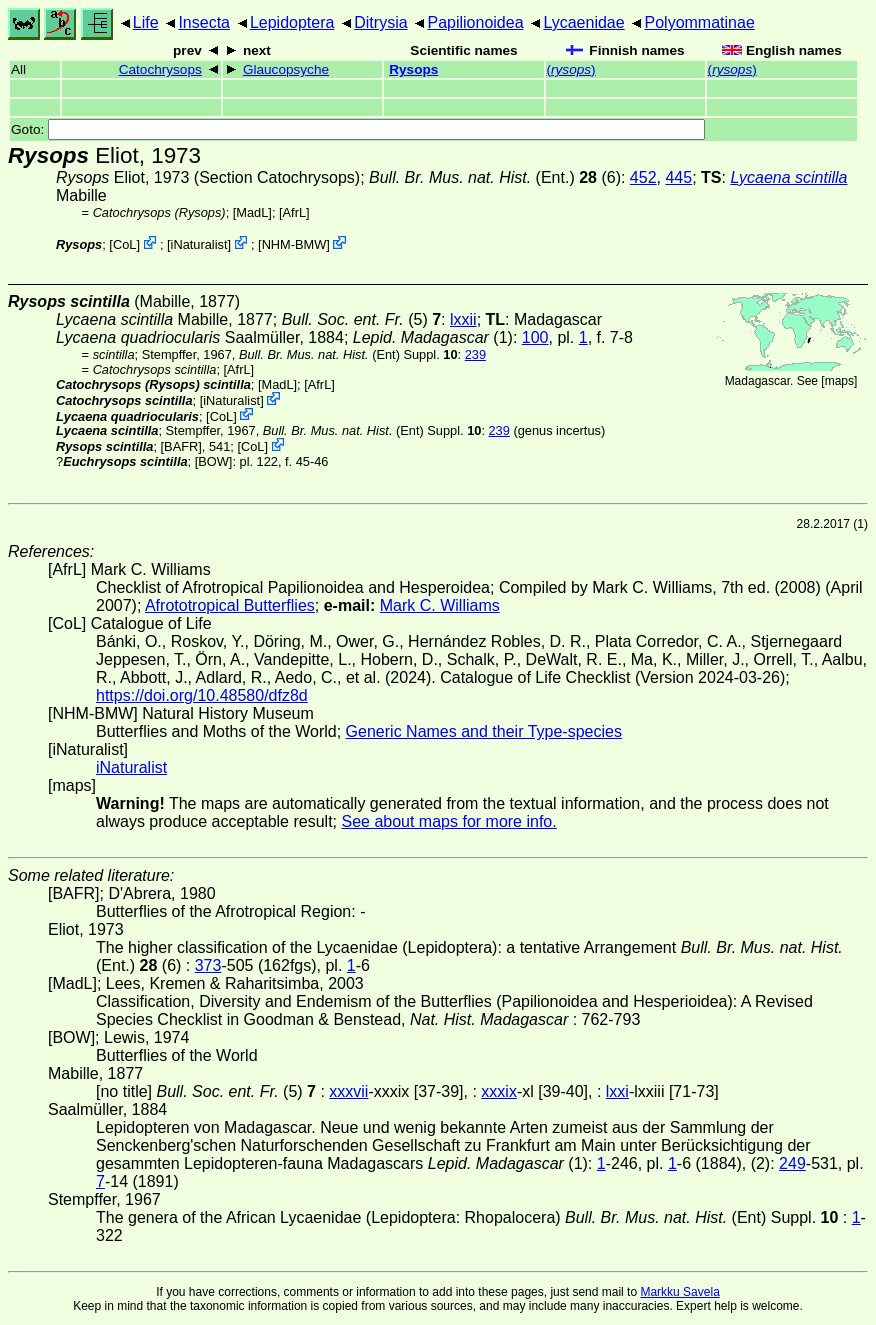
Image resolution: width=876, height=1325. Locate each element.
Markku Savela (679, 1292)
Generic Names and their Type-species (484, 731)
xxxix (499, 1091)
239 (475, 354)
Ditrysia (380, 22)
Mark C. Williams (440, 605)
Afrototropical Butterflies (230, 605)
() (571, 69)
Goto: (358, 129)
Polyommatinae (700, 22)
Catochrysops (160, 69)
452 (643, 177)
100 (535, 337)
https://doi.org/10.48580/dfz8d (202, 695)
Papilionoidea (475, 22)
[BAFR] (181, 446)
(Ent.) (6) (495, 177)
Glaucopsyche (286, 69)
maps (839, 381)
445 (678, 177)
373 (208, 965)
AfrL (294, 212)
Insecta (204, 22)
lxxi (617, 1091)
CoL (124, 244)
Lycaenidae (583, 22)
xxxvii (348, 1091)
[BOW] (214, 461)
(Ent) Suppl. (348, 354)
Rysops (413, 69)
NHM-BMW (294, 244)
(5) (361, 319)
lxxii (463, 319)
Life (146, 22)
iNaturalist (199, 244)
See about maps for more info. (448, 821)
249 (792, 1163)
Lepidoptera (292, 22)
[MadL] (252, 212)
